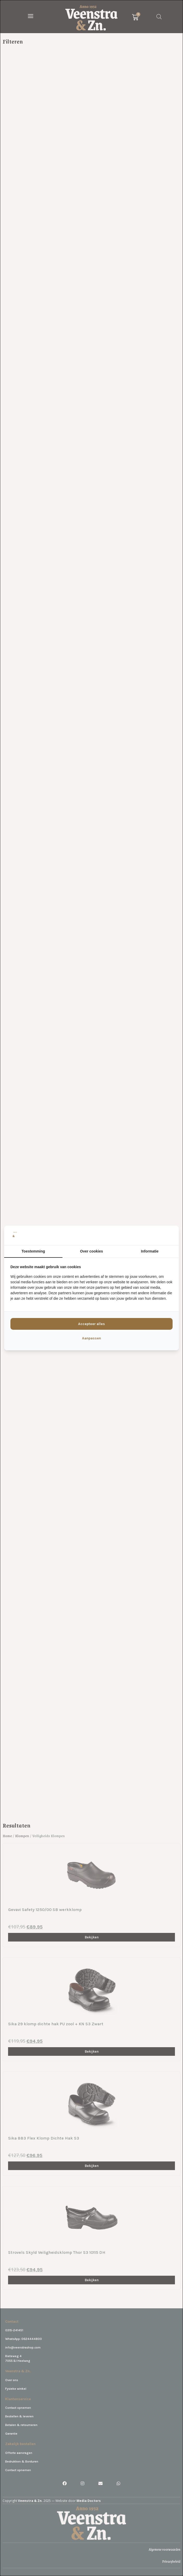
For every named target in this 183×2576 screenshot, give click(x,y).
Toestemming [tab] (33, 1251)
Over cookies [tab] (91, 1251)
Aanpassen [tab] (91, 1338)
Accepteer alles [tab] (91, 1324)
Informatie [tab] (150, 1251)
